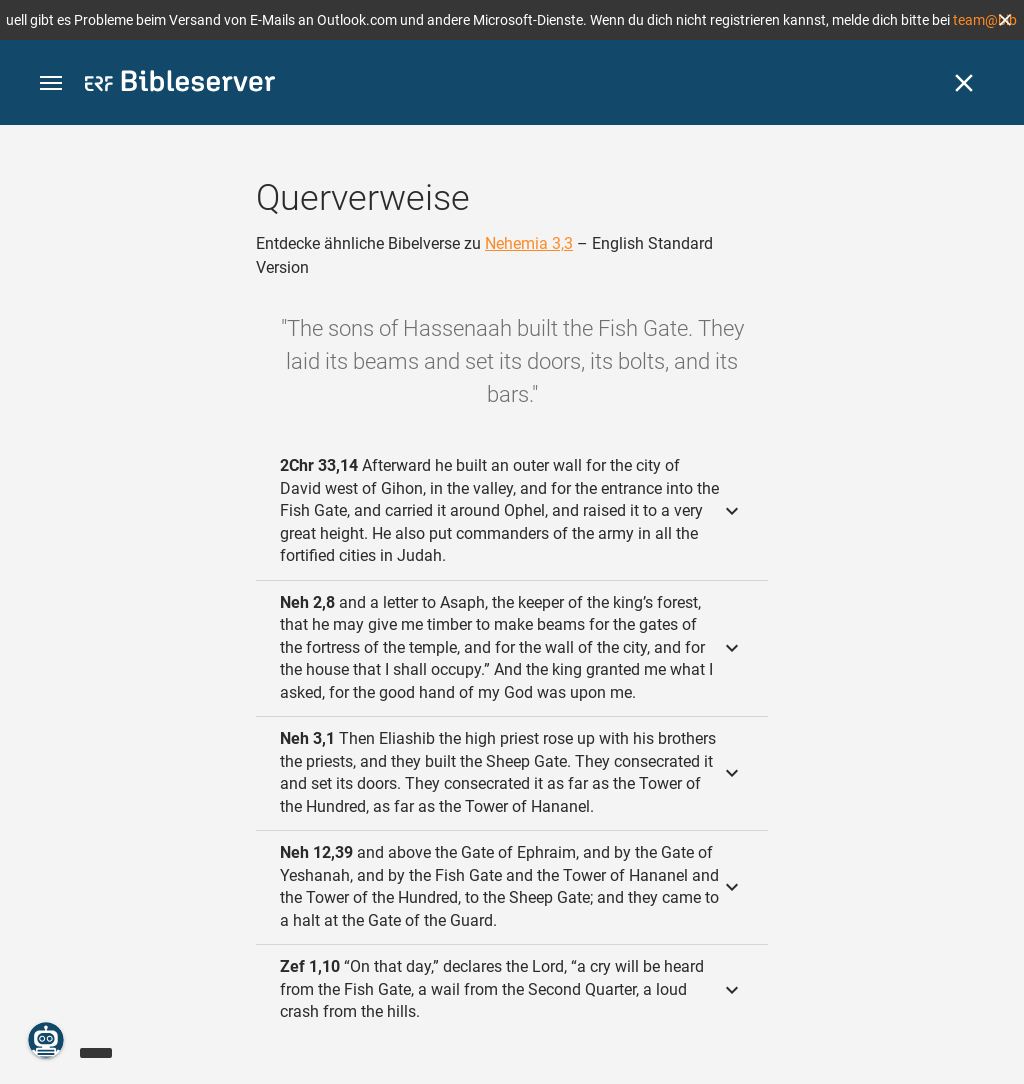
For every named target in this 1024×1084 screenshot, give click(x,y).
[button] (1005, 20)
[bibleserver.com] (180, 84)
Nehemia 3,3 (529, 243)
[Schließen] (964, 83)
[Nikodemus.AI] (46, 1040)
